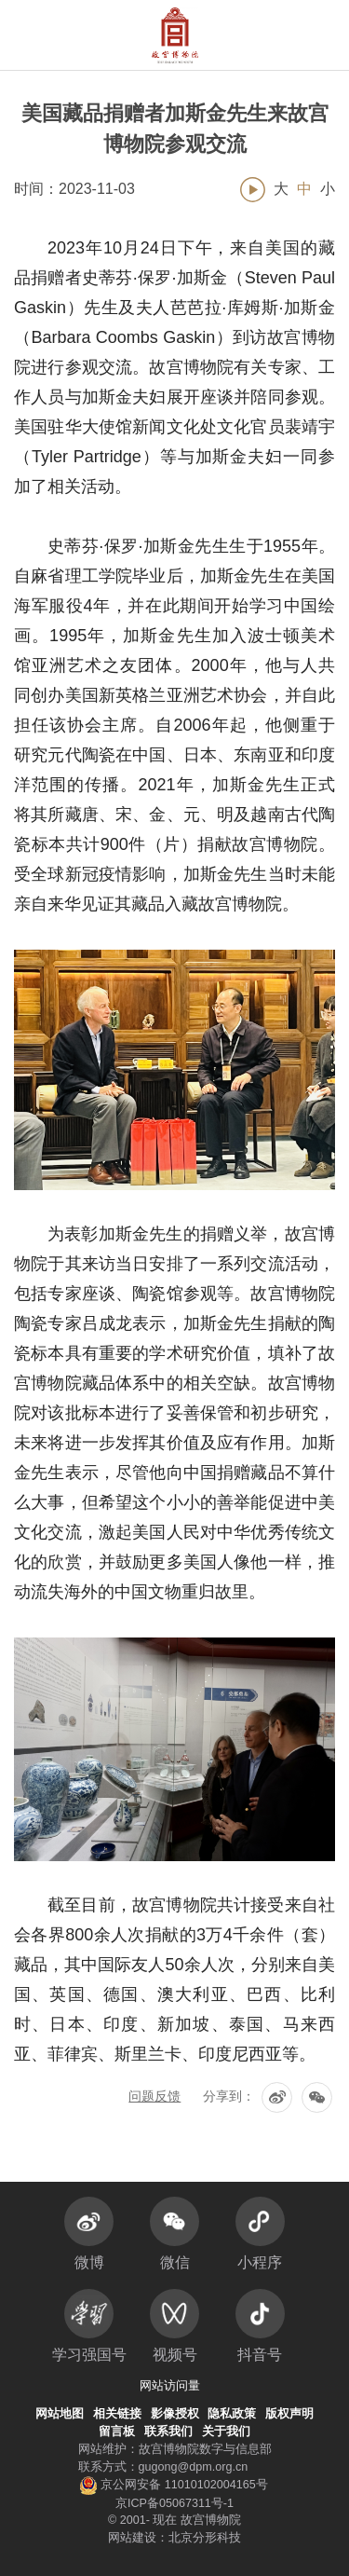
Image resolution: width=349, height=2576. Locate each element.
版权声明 (289, 2413)
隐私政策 (232, 2413)
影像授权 (175, 2413)
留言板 (117, 2431)
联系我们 (168, 2431)
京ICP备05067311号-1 (174, 2503)
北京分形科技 (204, 2537)
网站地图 (59, 2413)
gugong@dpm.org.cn (193, 2466)
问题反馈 (154, 2096)
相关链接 (117, 2413)
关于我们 (226, 2431)
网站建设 (132, 2537)
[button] (295, 35)
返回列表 (175, 2137)
